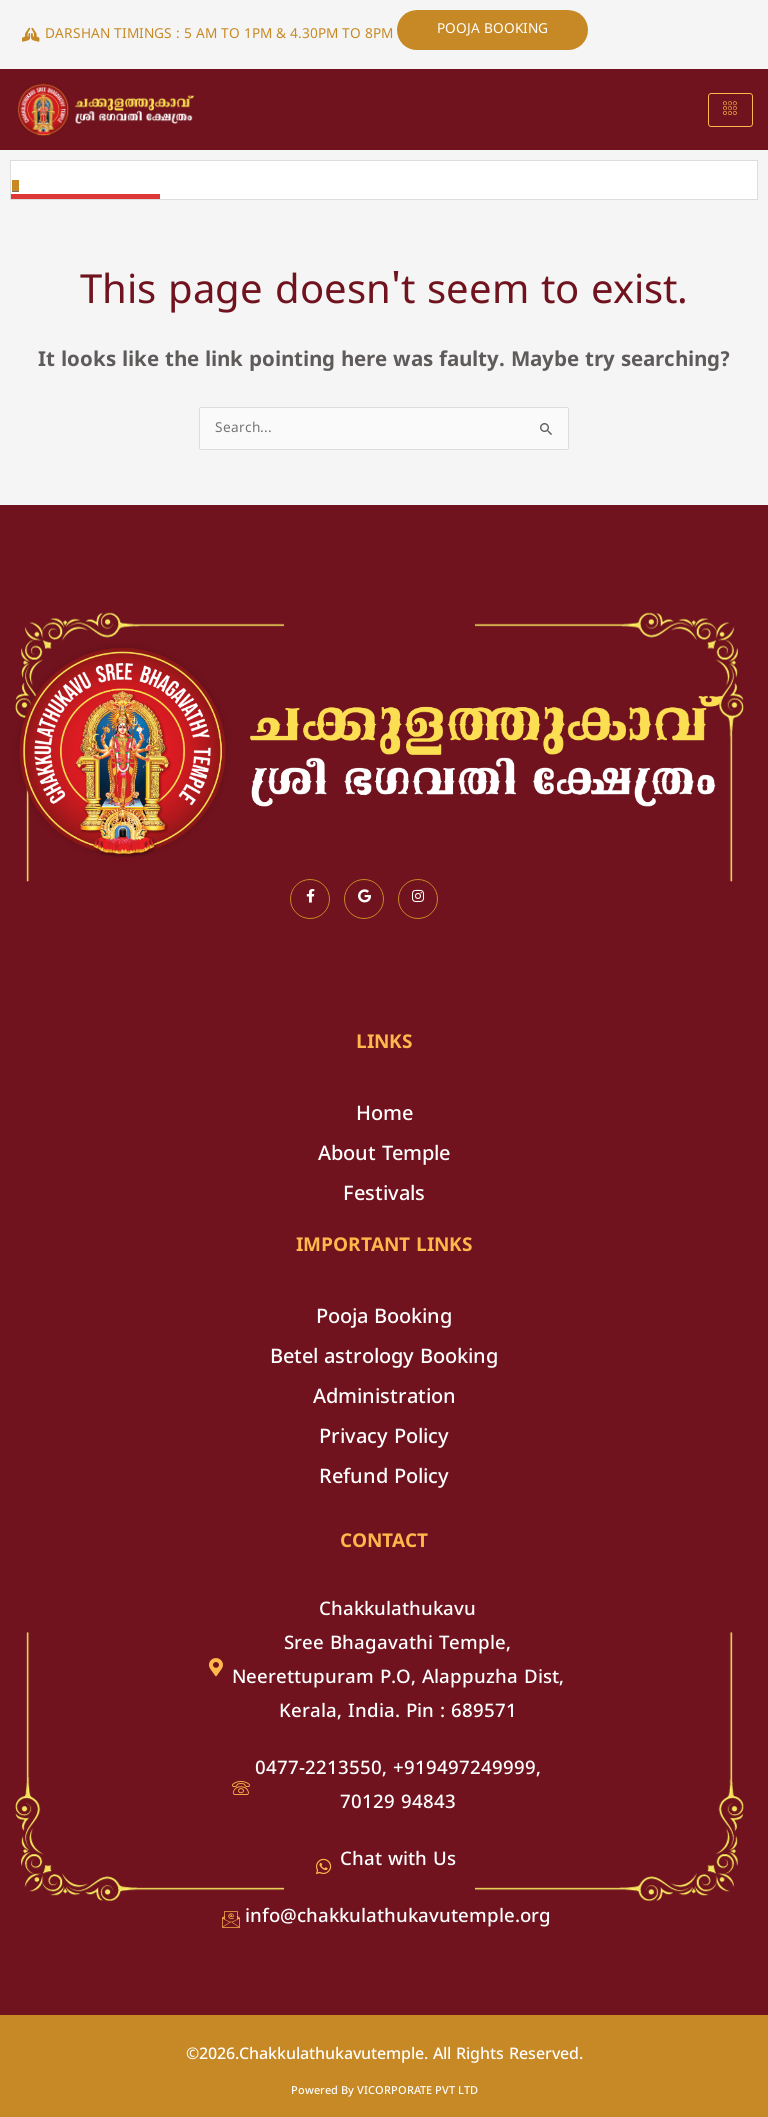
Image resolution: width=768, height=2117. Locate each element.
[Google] (364, 899)
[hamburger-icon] (730, 110)
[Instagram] (418, 899)
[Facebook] (310, 899)
